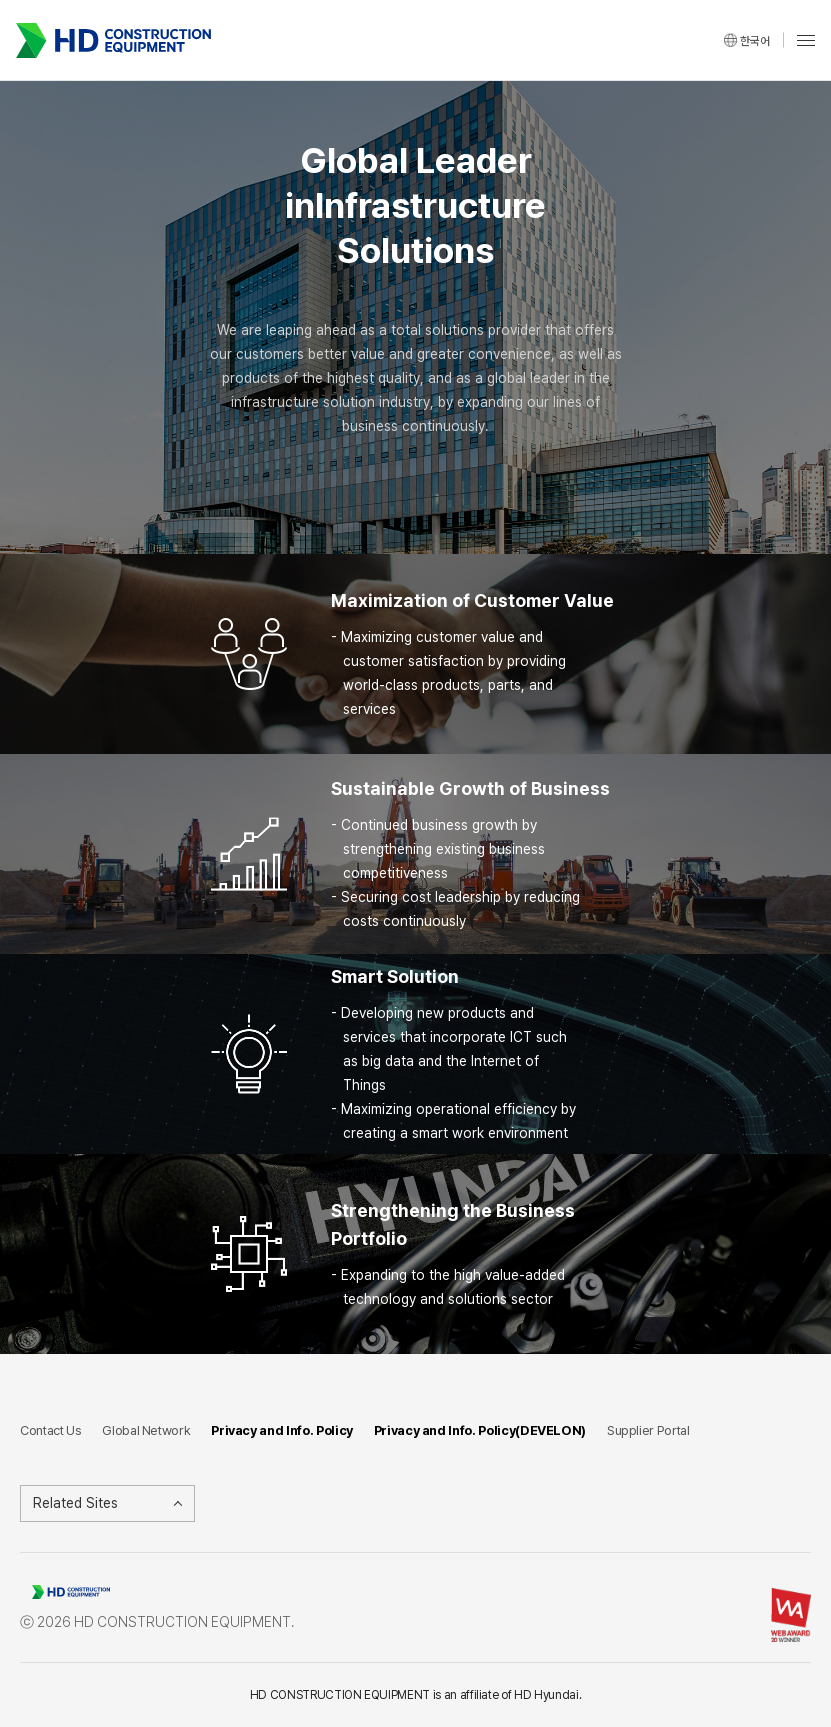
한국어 (755, 40)
